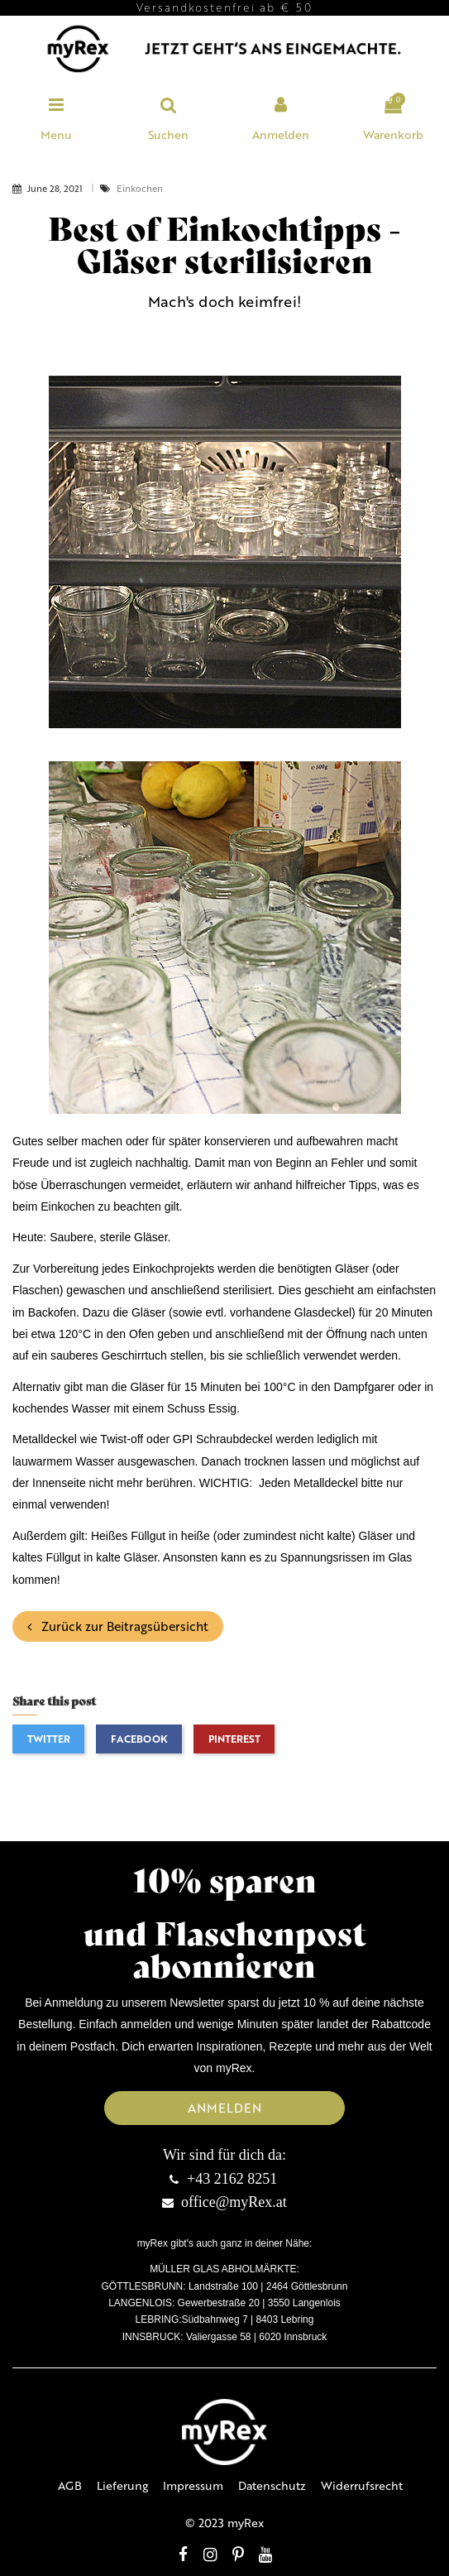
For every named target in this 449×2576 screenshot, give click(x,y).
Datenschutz (272, 2485)
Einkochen (140, 188)
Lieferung (122, 2485)
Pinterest (234, 1738)
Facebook (139, 1738)
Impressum (193, 2485)
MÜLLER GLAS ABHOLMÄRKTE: (224, 2269)
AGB (70, 2485)
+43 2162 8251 (232, 2179)
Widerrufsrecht (362, 2485)
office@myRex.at (234, 2202)
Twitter (48, 1738)
